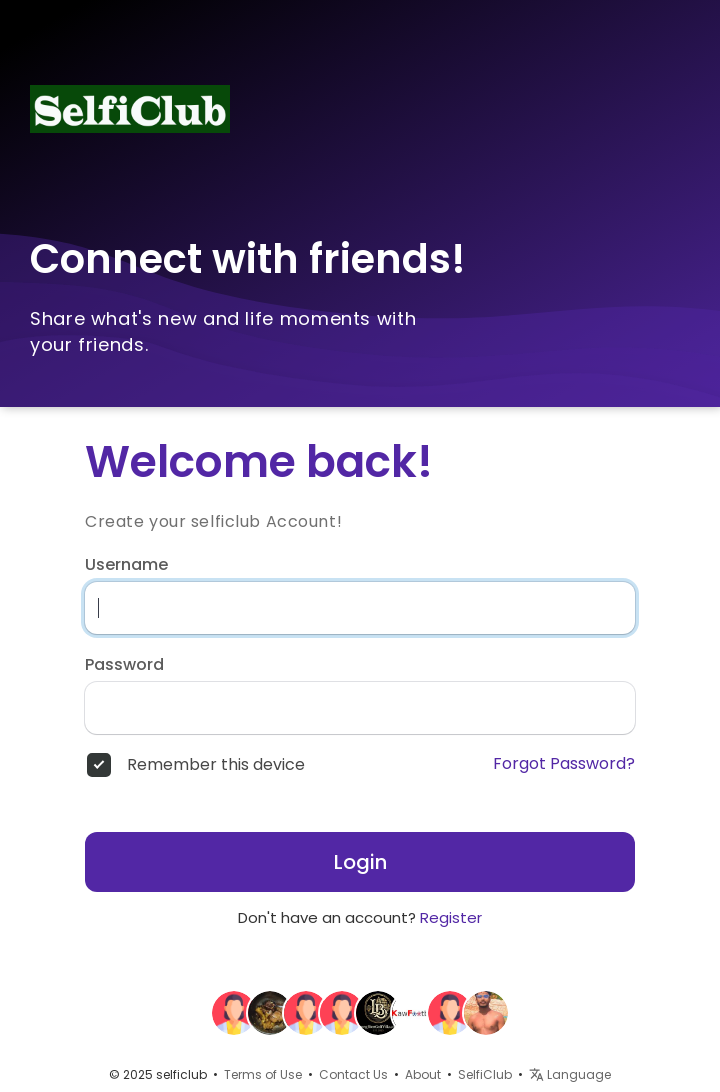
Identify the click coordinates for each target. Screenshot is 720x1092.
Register (451, 917)
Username (126, 565)
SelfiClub (485, 1074)
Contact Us (353, 1074)
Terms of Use (263, 1074)
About (423, 1074)
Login (360, 862)
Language (570, 1074)
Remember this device (216, 765)
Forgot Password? (564, 764)
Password (124, 665)
